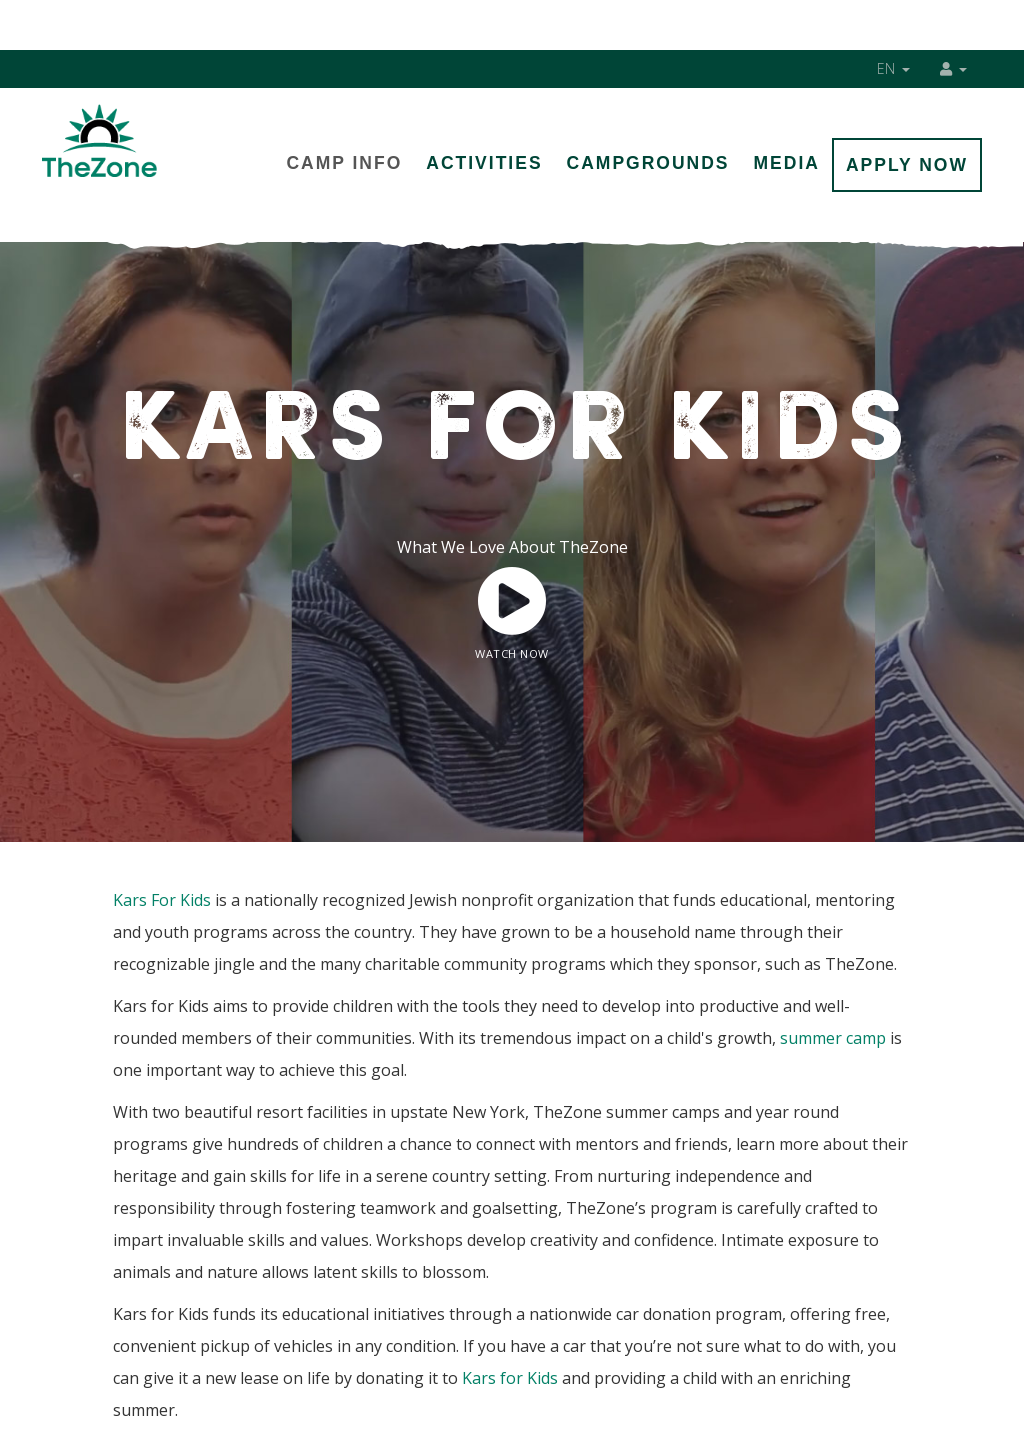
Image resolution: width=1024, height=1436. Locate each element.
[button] (953, 69)
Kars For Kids (162, 900)
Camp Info (344, 163)
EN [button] (894, 68)
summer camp (833, 1038)
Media (787, 163)
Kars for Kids (510, 1378)
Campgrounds (648, 163)
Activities (484, 163)
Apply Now (907, 165)
